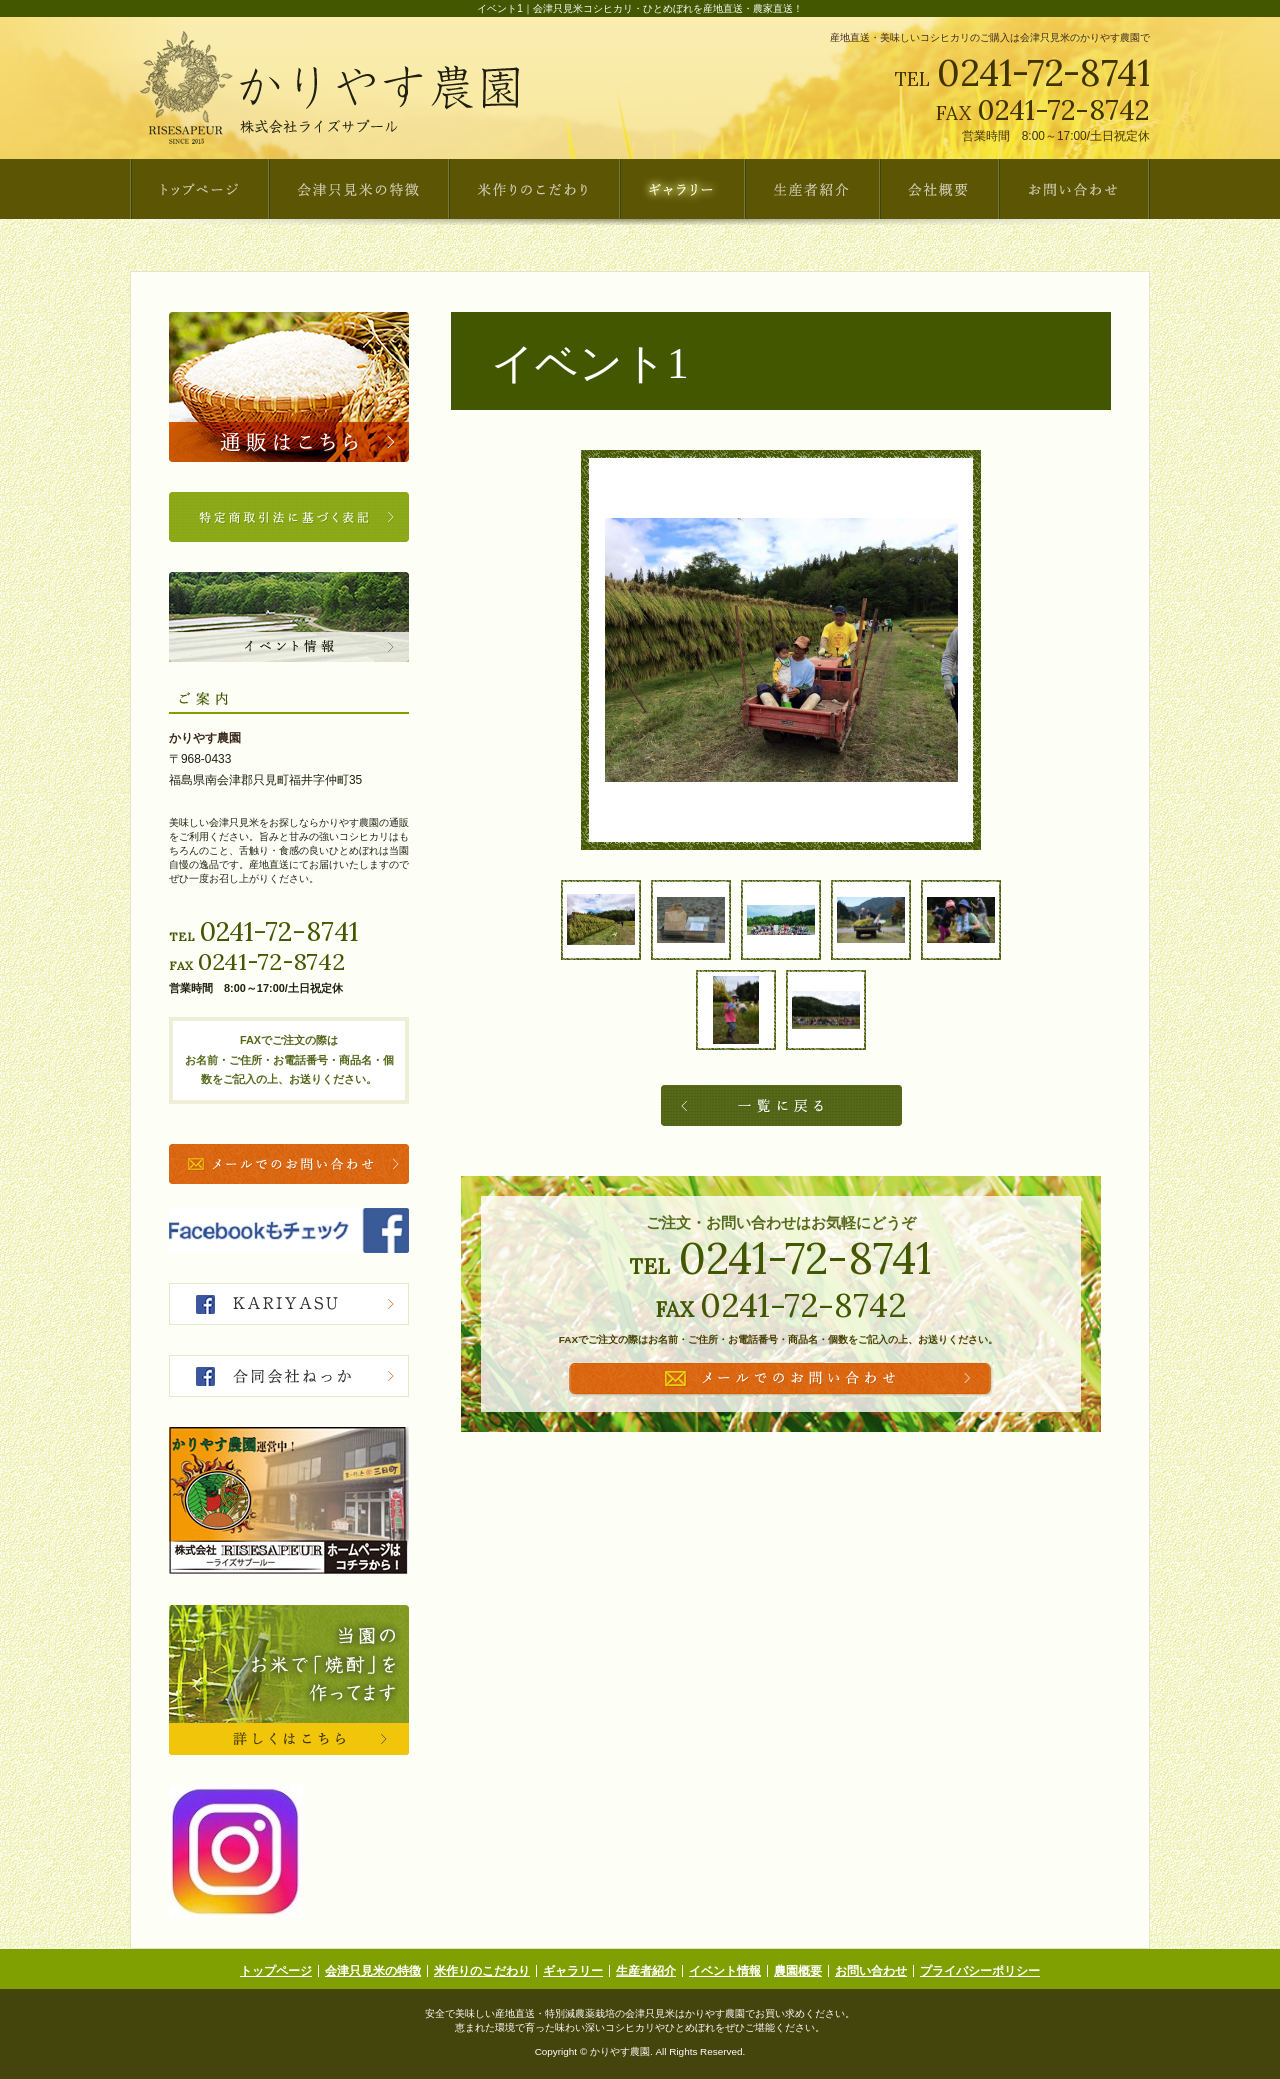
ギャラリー (573, 1971)
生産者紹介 (646, 1971)
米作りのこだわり (482, 1971)
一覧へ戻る (781, 1105)
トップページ (276, 1971)
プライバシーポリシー (980, 1971)
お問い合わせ (871, 1971)
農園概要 (798, 1971)
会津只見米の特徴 (373, 1971)
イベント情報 (725, 1971)
